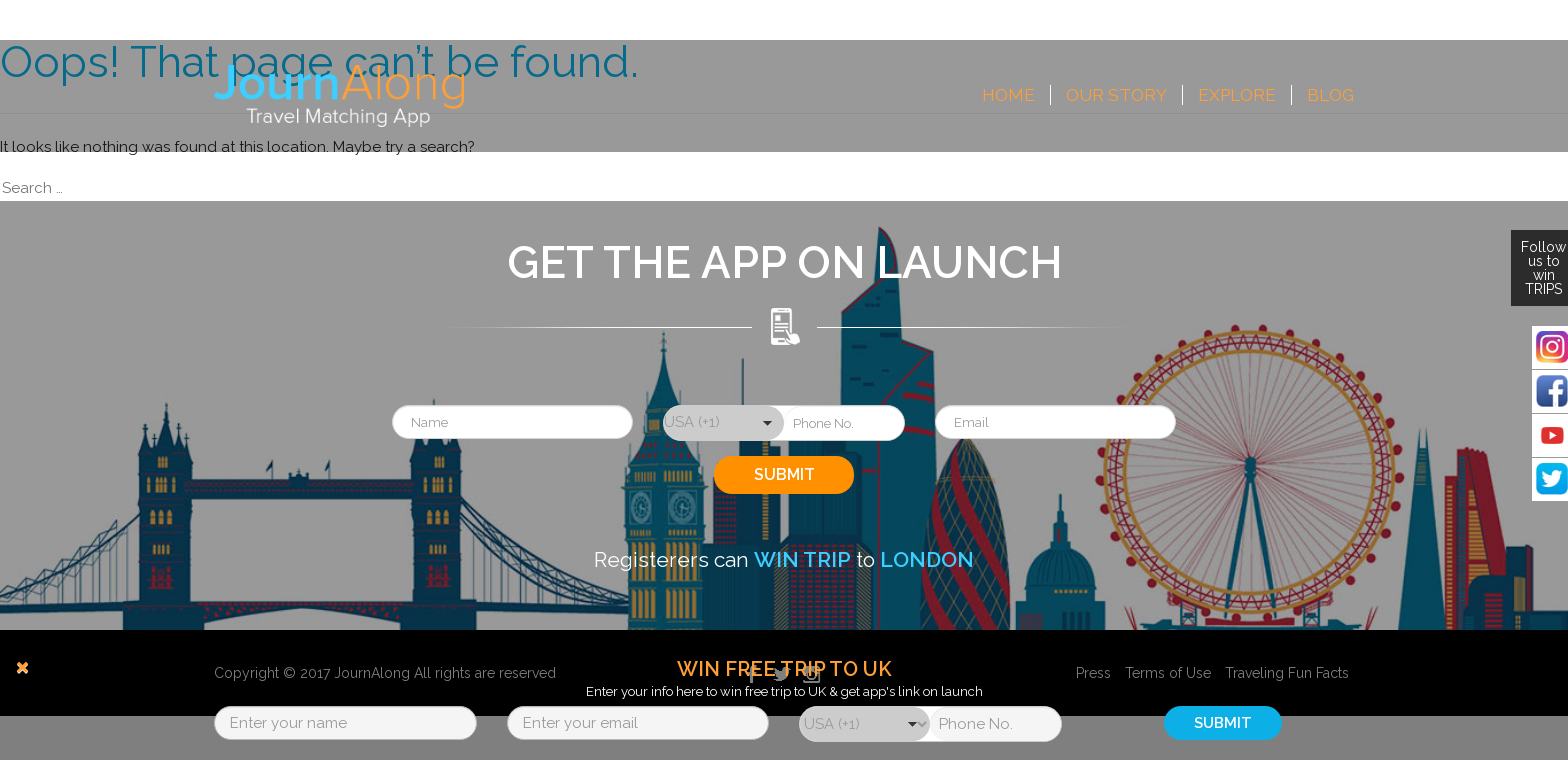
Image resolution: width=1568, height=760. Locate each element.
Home (1008, 95)
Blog (1330, 95)
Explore (1237, 95)
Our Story (1116, 95)
